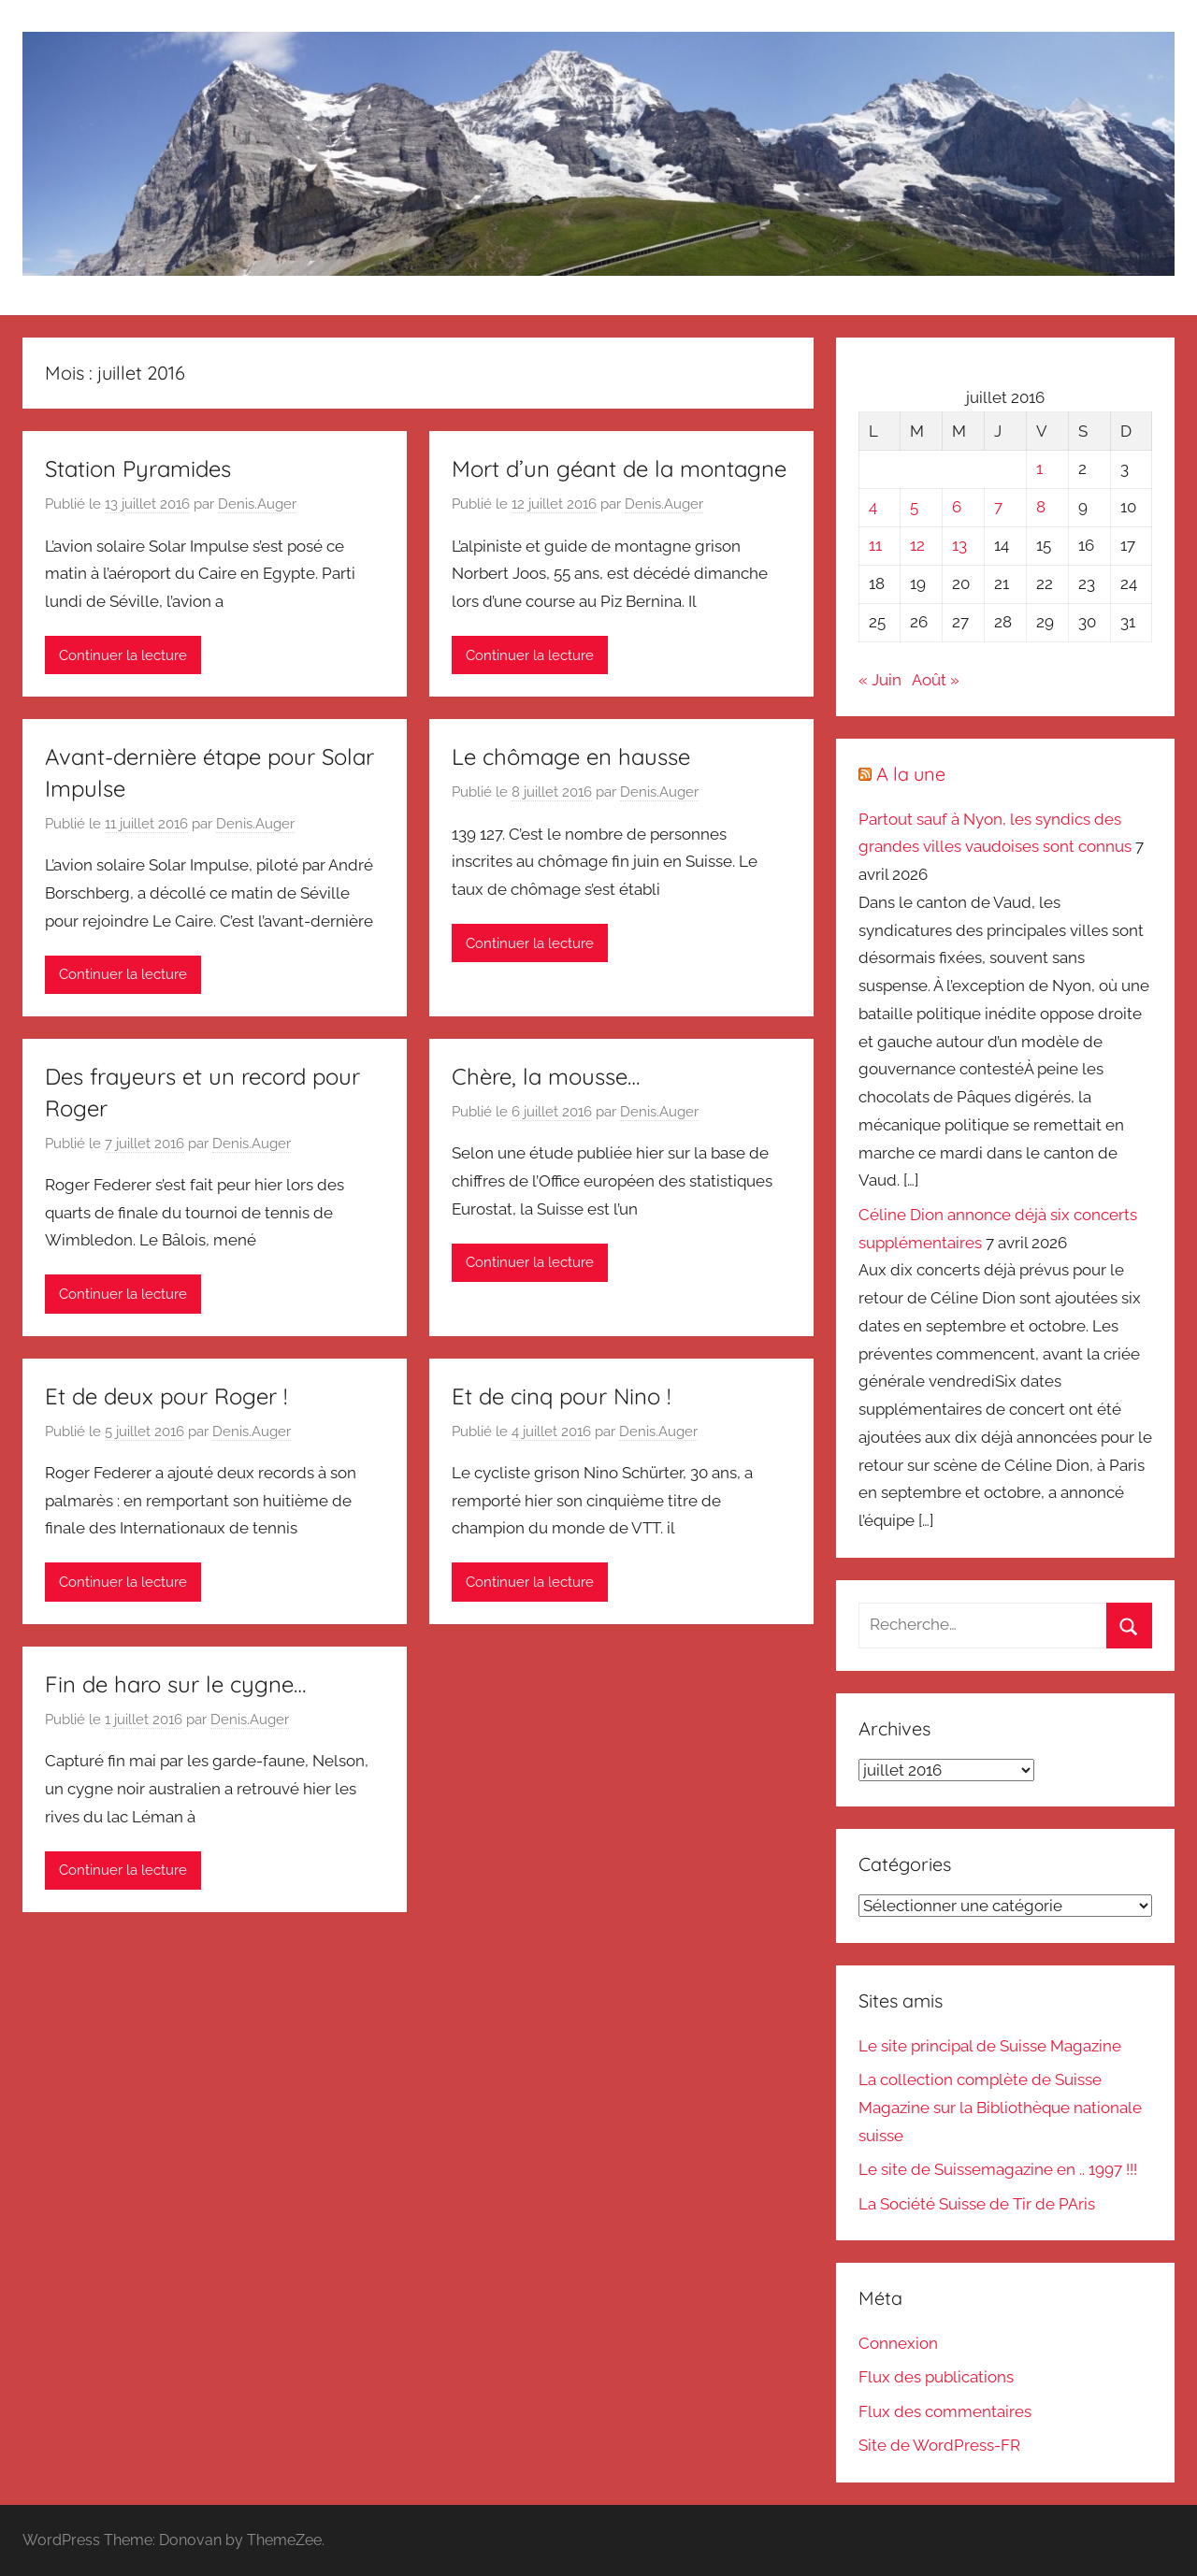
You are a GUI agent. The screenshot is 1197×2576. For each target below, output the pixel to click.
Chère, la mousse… (546, 1076)
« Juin (879, 679)
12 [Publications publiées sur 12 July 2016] (917, 545)
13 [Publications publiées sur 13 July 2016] (959, 545)
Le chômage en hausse (571, 756)
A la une (910, 773)
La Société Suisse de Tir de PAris (976, 2204)
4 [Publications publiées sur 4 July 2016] (873, 506)
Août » (935, 679)
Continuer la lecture (123, 655)
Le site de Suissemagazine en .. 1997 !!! (997, 2169)
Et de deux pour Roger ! (166, 1396)
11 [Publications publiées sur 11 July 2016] (875, 545)
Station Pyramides (138, 468)
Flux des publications (936, 2376)
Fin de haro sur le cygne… (175, 1684)
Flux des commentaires (944, 2411)
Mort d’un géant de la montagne (619, 468)
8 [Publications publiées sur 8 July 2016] (1041, 506)
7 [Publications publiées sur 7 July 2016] (998, 506)
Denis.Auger (257, 504)
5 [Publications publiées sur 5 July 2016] (914, 506)
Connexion (898, 2343)
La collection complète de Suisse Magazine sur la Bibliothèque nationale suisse (1000, 2107)
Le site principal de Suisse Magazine (989, 2045)
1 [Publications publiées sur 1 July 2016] (1039, 468)
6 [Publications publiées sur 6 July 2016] (956, 506)
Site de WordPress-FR (939, 2445)
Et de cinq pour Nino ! (561, 1396)
